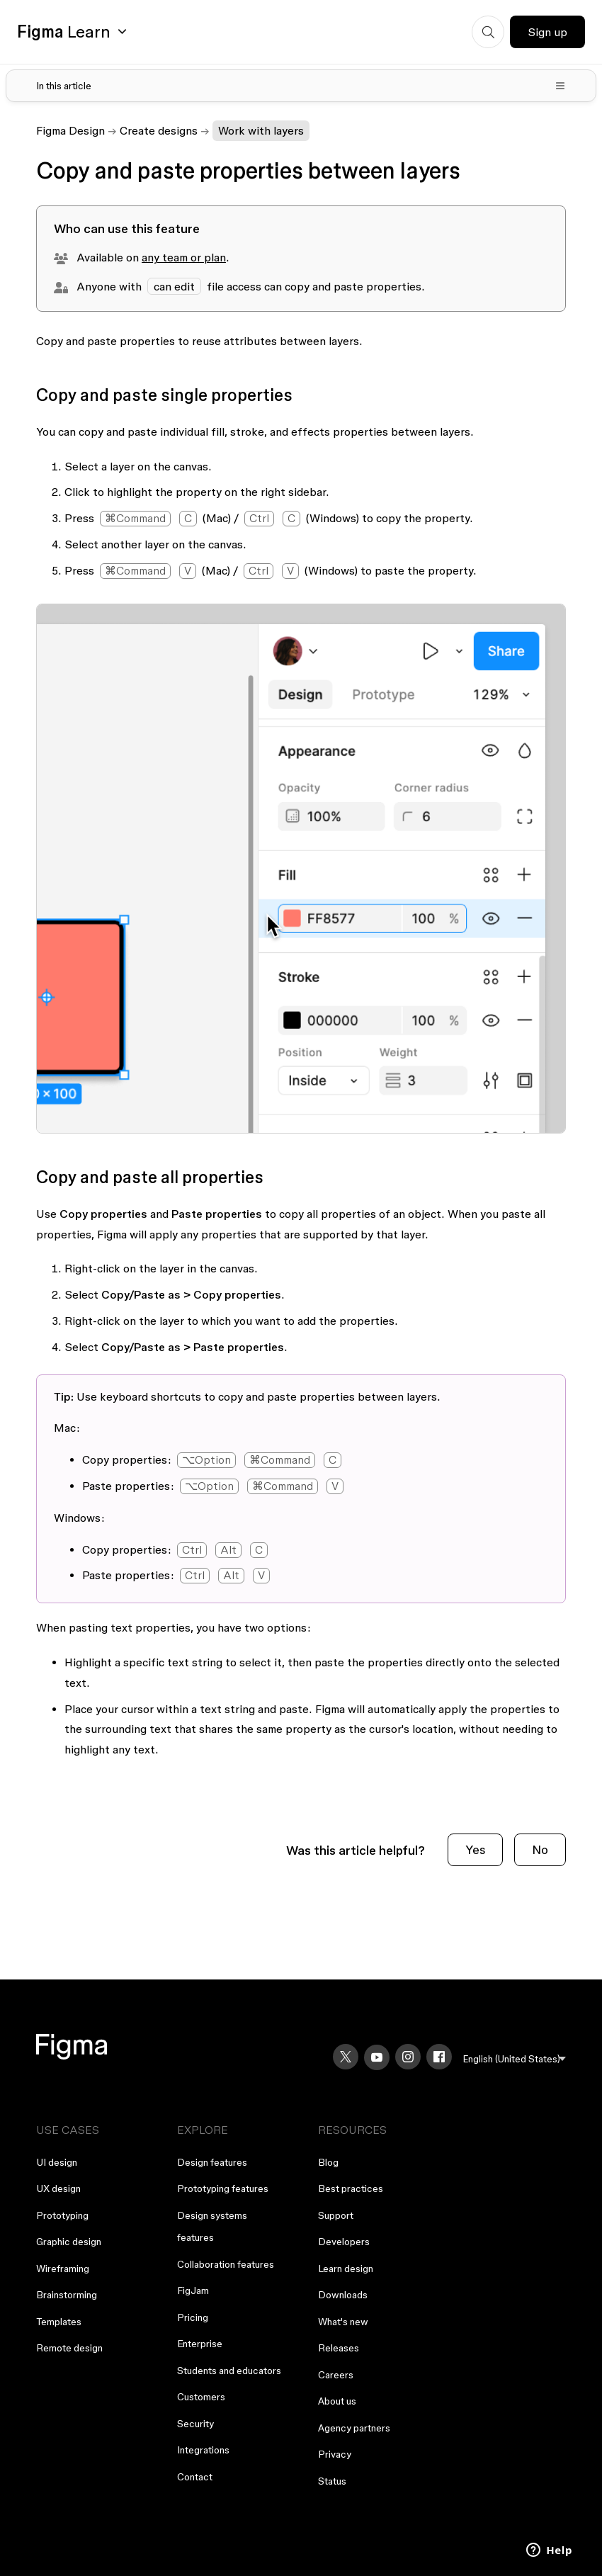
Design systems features (212, 2227)
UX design (58, 2188)
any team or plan (184, 257)
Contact (194, 2476)
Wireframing (62, 2268)
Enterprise (199, 2343)
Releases (338, 2348)
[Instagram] (408, 2056)
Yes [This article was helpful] (475, 1849)
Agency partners (354, 2428)
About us (337, 2401)
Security (195, 2423)
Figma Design (70, 130)
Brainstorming (66, 2294)
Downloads (343, 2294)
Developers (344, 2241)
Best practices (350, 2188)
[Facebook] (439, 2056)
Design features (212, 2162)
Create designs (159, 130)
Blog (328, 2162)
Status (332, 2481)
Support (335, 2215)
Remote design (69, 2348)
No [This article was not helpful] (540, 1849)
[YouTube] (377, 2057)
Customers (201, 2396)
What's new (343, 2321)
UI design (56, 2162)
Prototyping (62, 2215)
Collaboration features (225, 2264)
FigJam (193, 2290)
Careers (335, 2374)
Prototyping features (222, 2188)
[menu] (514, 2059)
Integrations (203, 2450)
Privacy (334, 2454)
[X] (345, 2056)
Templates (58, 2321)
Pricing (192, 2317)
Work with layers (261, 130)
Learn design (345, 2268)
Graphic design (68, 2241)
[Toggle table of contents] (301, 85)
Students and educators (229, 2370)
